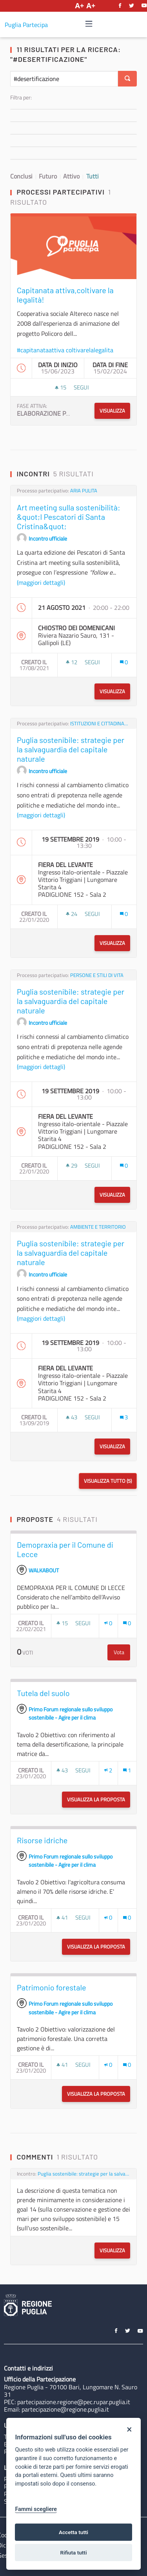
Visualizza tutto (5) (108, 1481)
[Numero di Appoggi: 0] (108, 1623)
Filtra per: (21, 97)
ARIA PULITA (83, 490)
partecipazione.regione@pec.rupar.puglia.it (73, 2402)
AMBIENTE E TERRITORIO (98, 1227)
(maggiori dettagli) (41, 582)
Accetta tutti (73, 2532)
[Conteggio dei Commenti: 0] (124, 662)
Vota (122, 1652)
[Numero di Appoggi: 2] (108, 1770)
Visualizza (112, 411)
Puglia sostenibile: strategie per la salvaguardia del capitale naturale (84, 2174)
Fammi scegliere (36, 2509)
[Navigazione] (89, 24)
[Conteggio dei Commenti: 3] (124, 1417)
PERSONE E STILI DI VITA (96, 975)
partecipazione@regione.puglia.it (65, 2409)
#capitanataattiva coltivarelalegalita (65, 350)
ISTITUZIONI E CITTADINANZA (100, 723)
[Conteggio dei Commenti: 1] (127, 1770)
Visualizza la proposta (98, 1799)
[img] (89, 24)
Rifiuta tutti (73, 2552)
